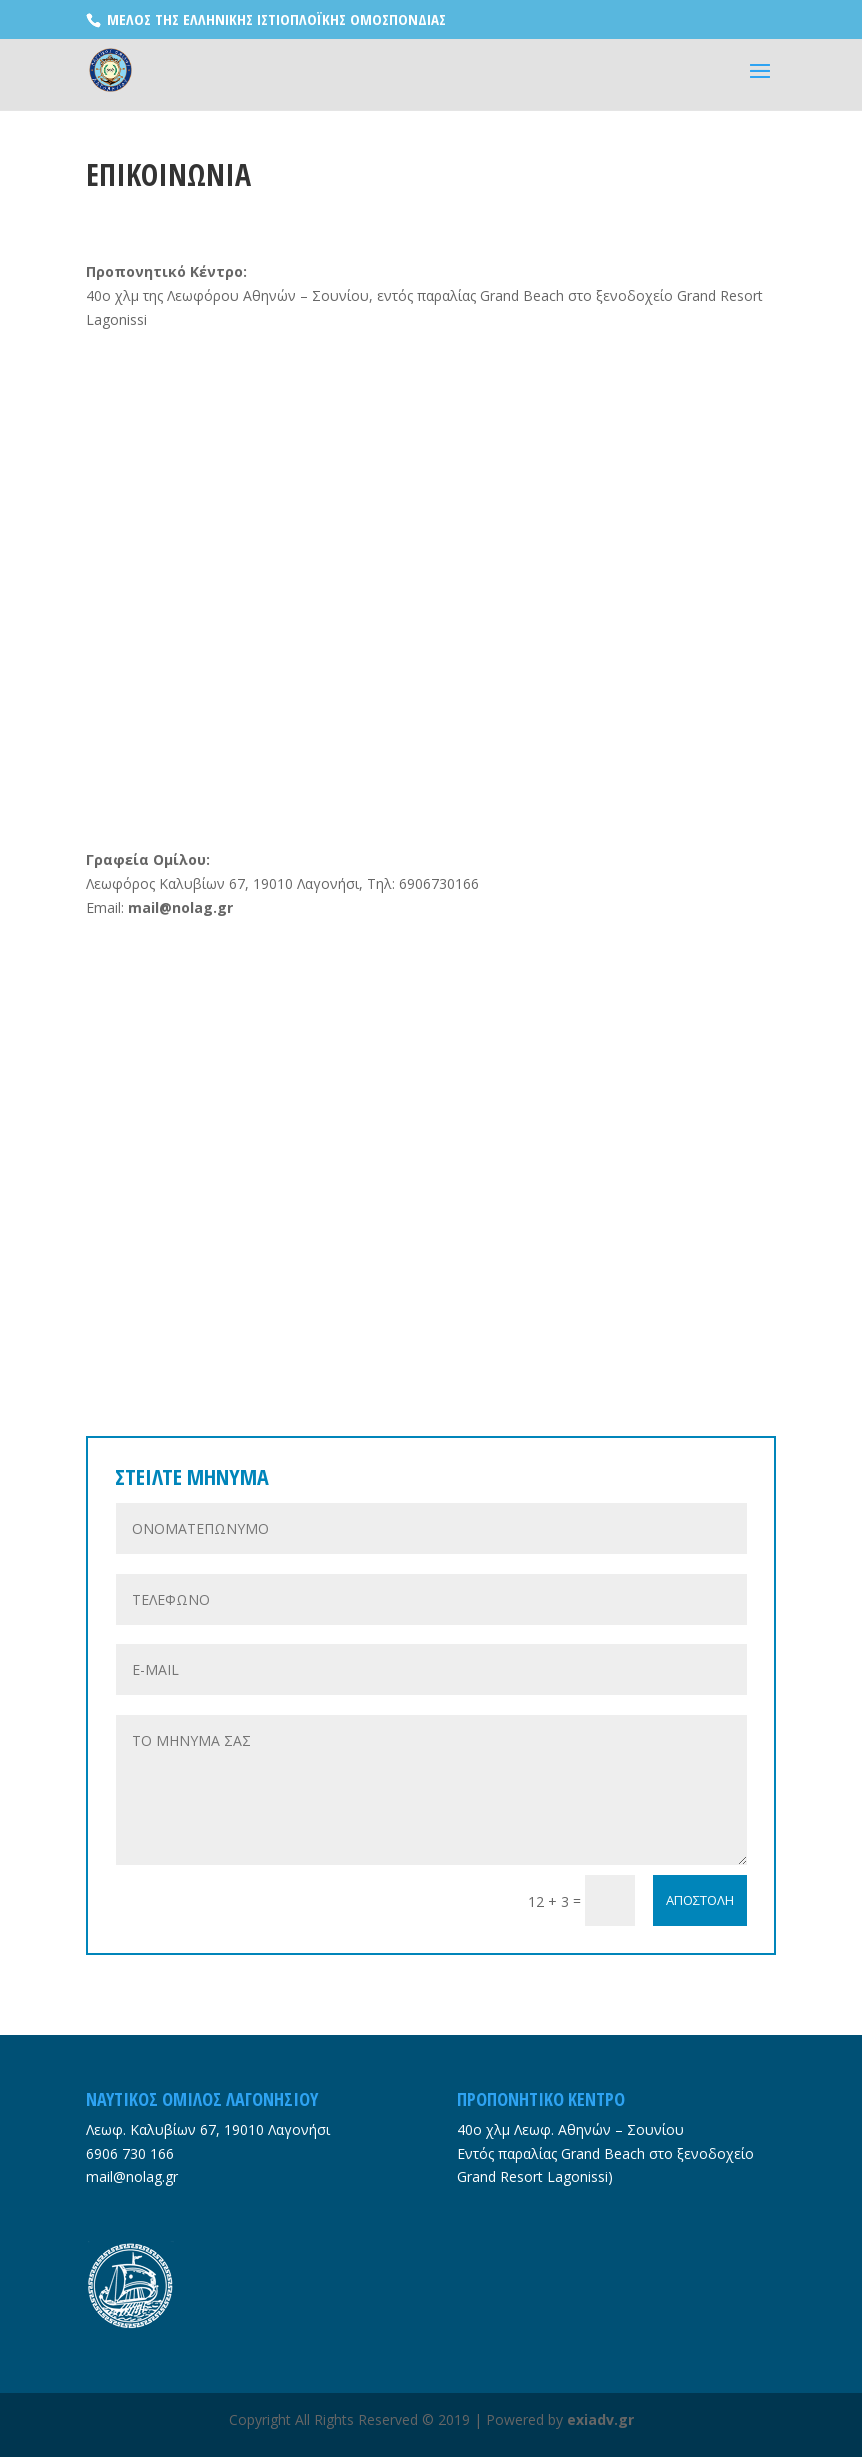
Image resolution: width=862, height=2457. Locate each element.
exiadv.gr (600, 2419)
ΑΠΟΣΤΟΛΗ (700, 1900)
